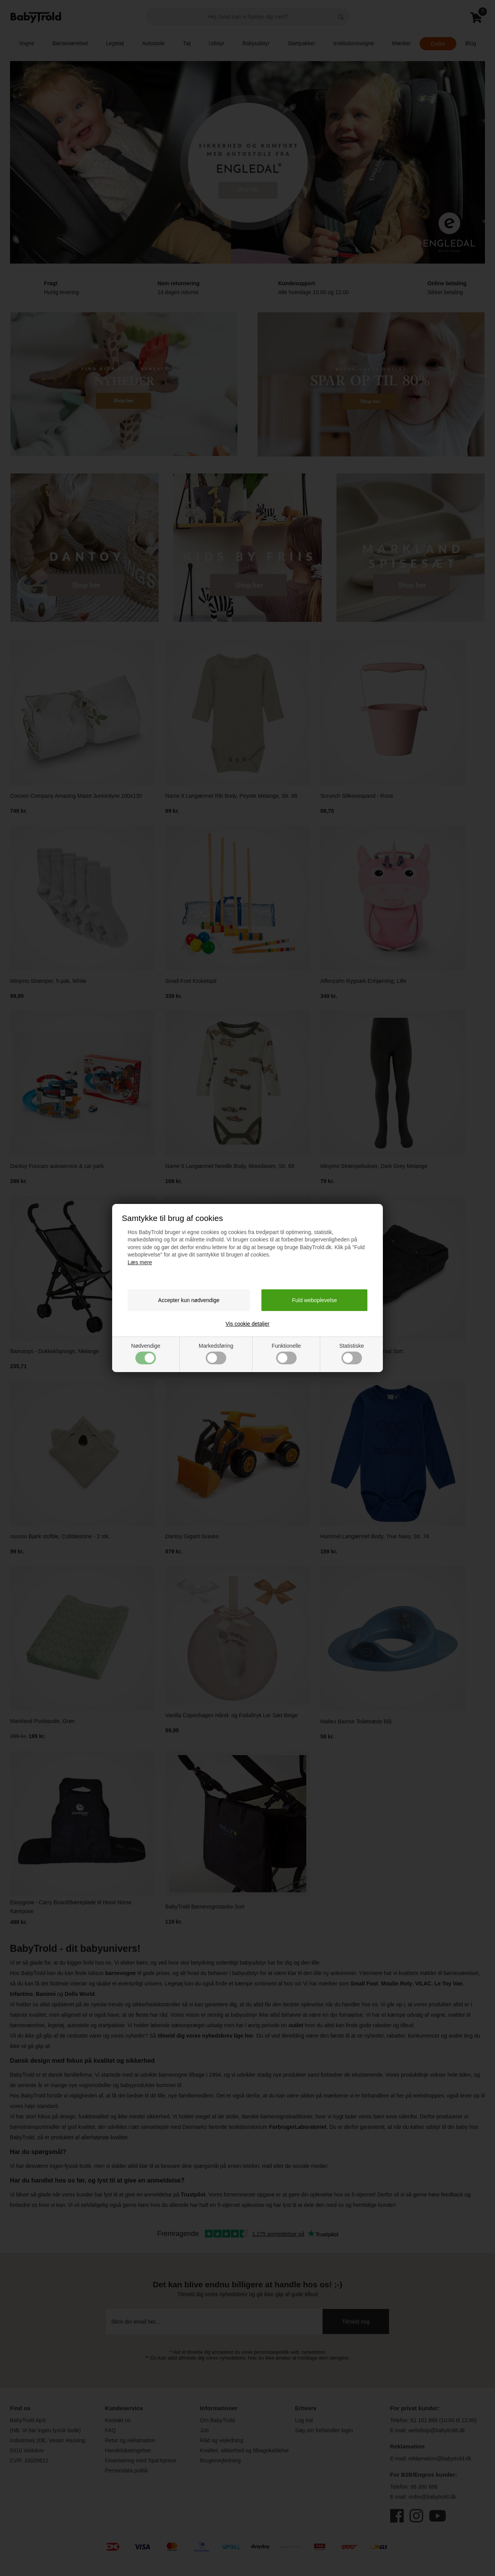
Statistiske (351, 1353)
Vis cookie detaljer (247, 1324)
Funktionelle (286, 1353)
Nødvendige (145, 1353)
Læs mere (140, 1262)
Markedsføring (216, 1353)
